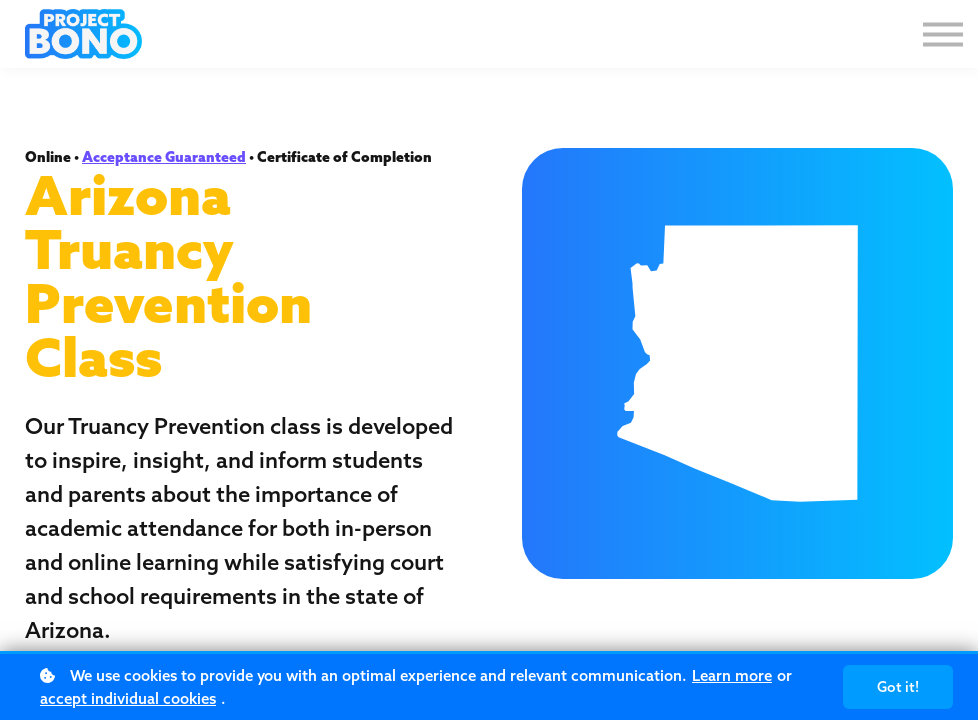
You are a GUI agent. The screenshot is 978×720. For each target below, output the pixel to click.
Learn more (732, 675)
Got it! (898, 687)
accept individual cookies (128, 698)
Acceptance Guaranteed (164, 157)
